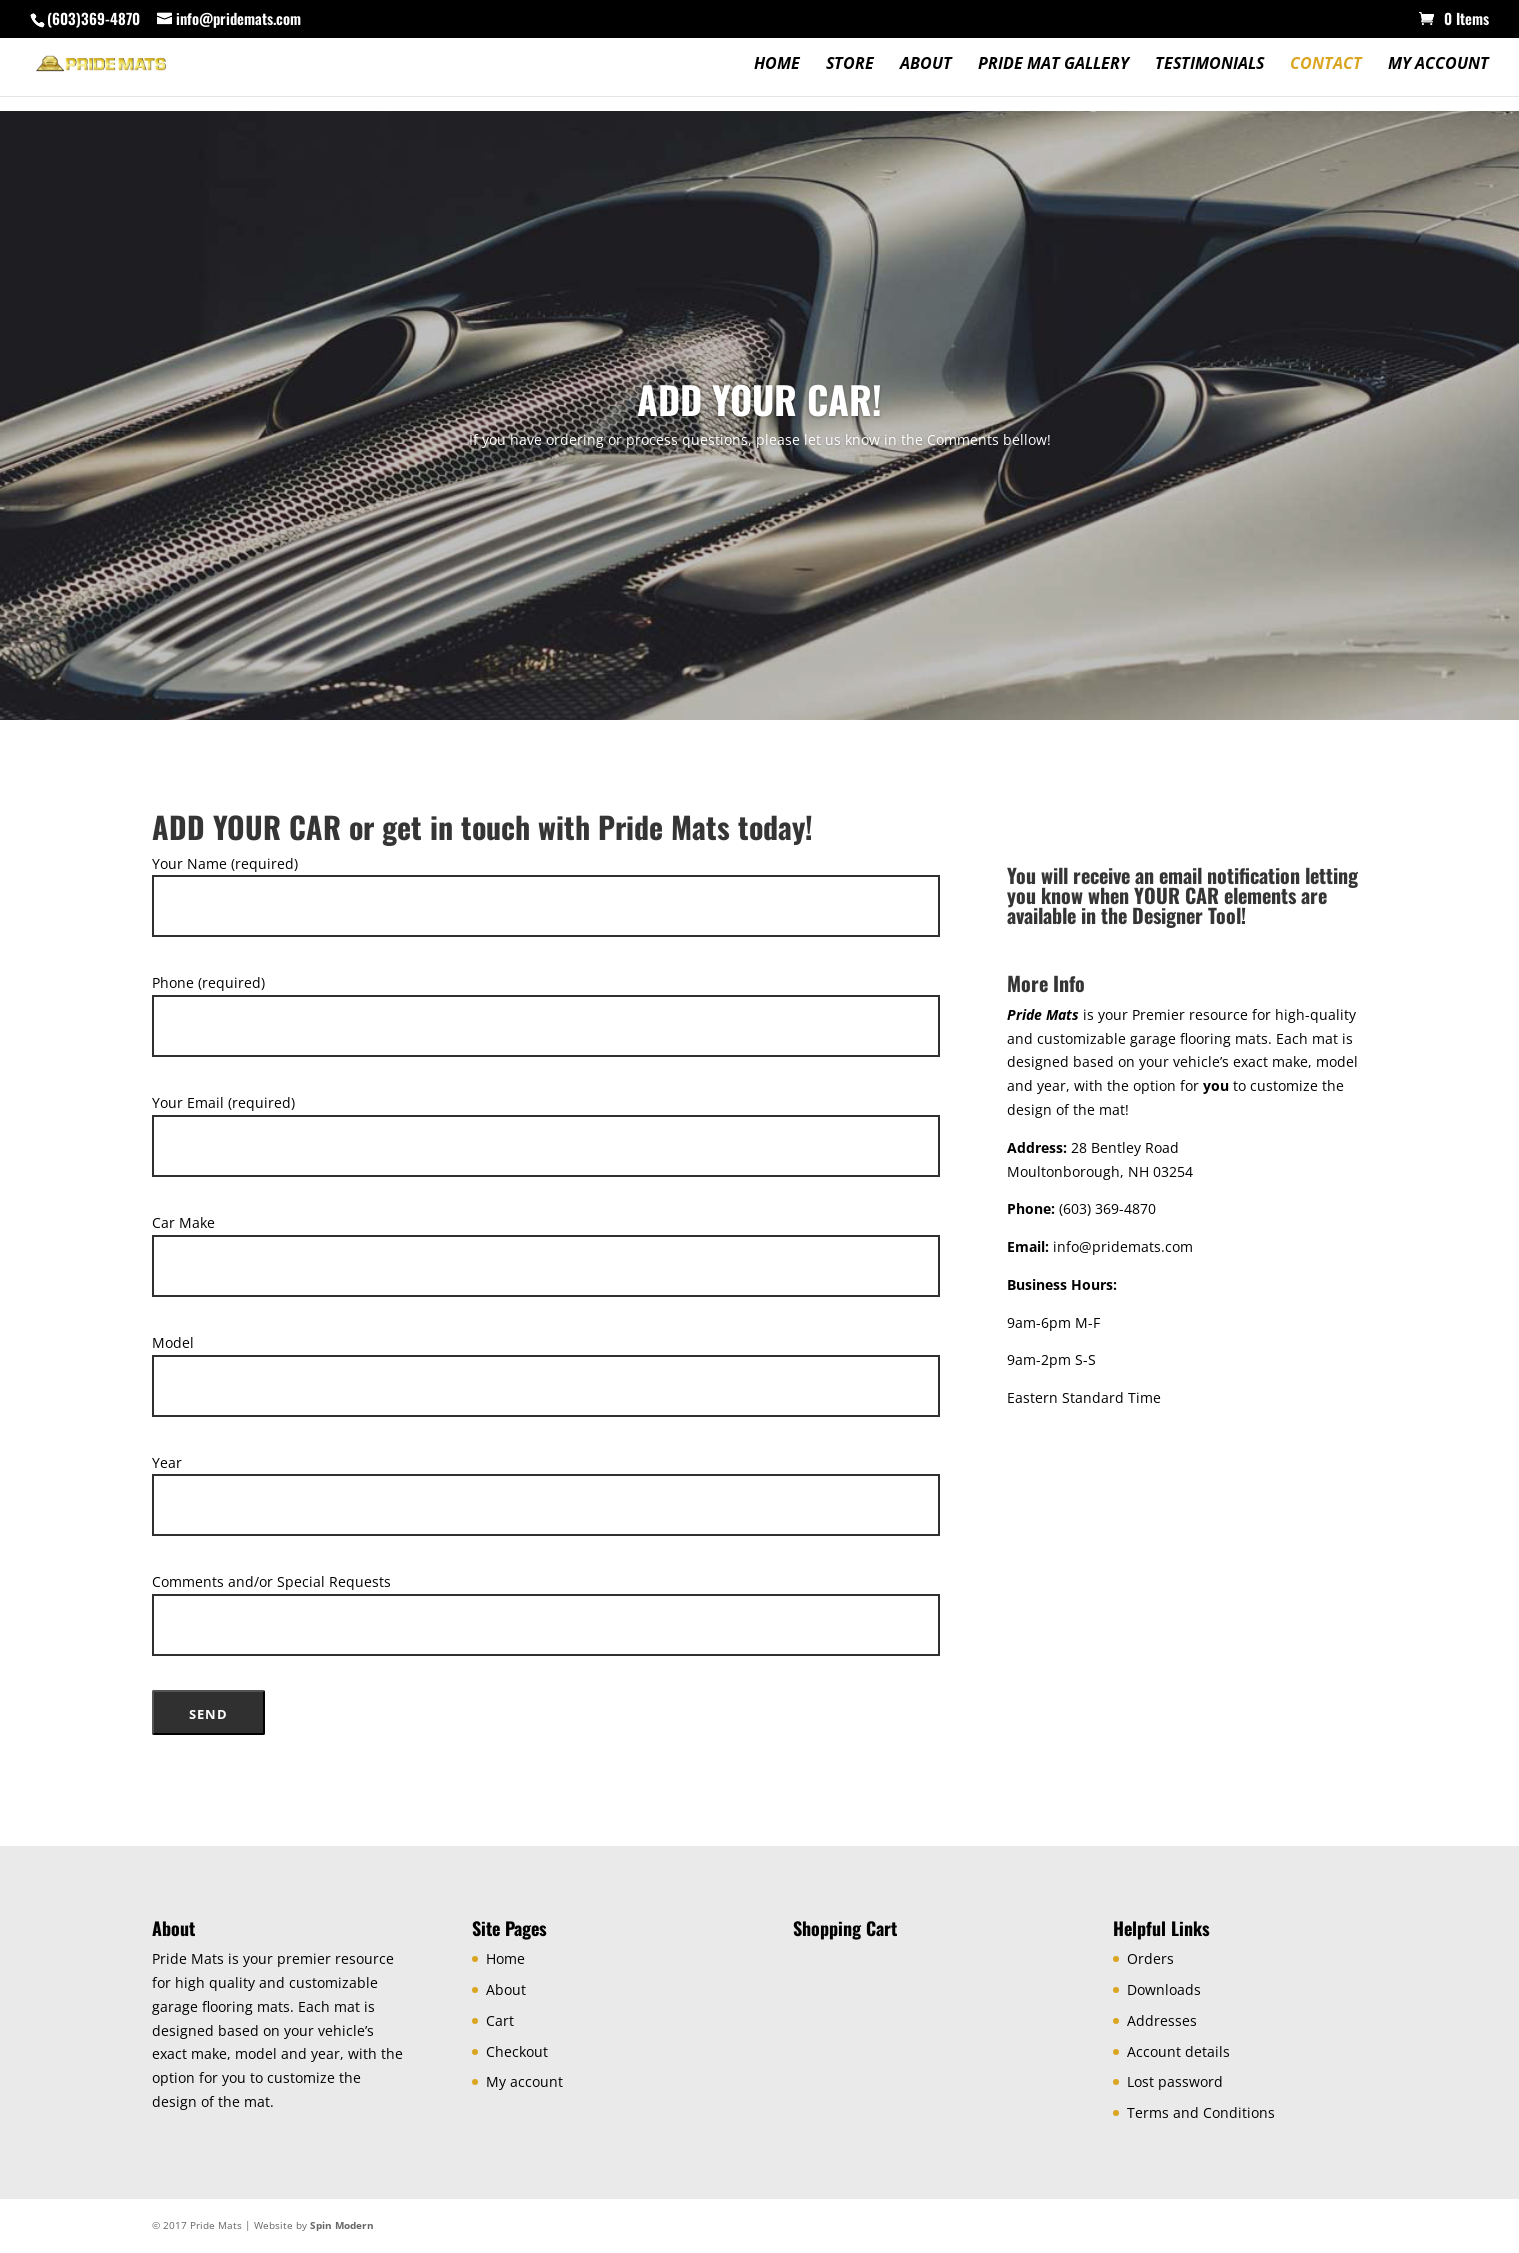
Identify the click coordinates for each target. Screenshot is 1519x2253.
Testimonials (1209, 65)
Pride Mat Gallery (1053, 65)
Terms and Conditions (1201, 2112)
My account (1438, 65)
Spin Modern (342, 2225)
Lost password (1175, 2081)
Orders (1150, 1958)
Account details (1178, 2051)
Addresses (1162, 2020)
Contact (1326, 65)
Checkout (517, 2051)
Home (777, 65)
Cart (500, 2020)
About (926, 65)
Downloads (1164, 1989)
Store (850, 65)
